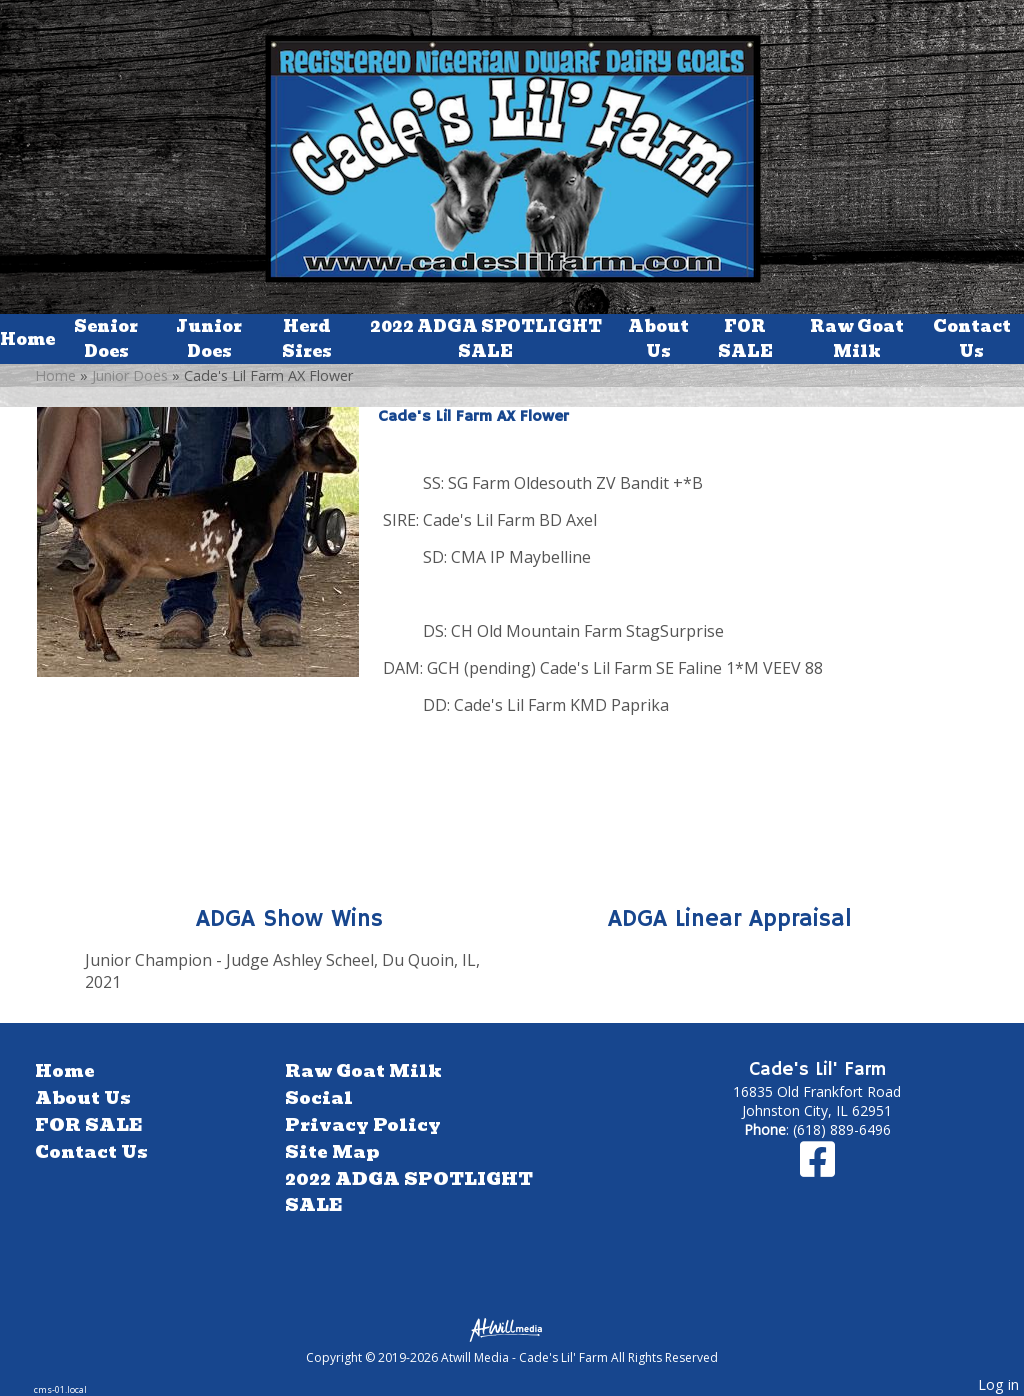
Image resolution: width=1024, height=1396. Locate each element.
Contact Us (972, 339)
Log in (998, 1384)
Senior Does (106, 339)
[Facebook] (817, 1168)
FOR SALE (745, 339)
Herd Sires (307, 339)
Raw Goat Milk (857, 339)
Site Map (332, 1152)
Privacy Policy (363, 1125)
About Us (658, 339)
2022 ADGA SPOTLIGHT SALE (486, 339)
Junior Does (209, 339)
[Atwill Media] (512, 1328)
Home (27, 339)
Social (319, 1098)
